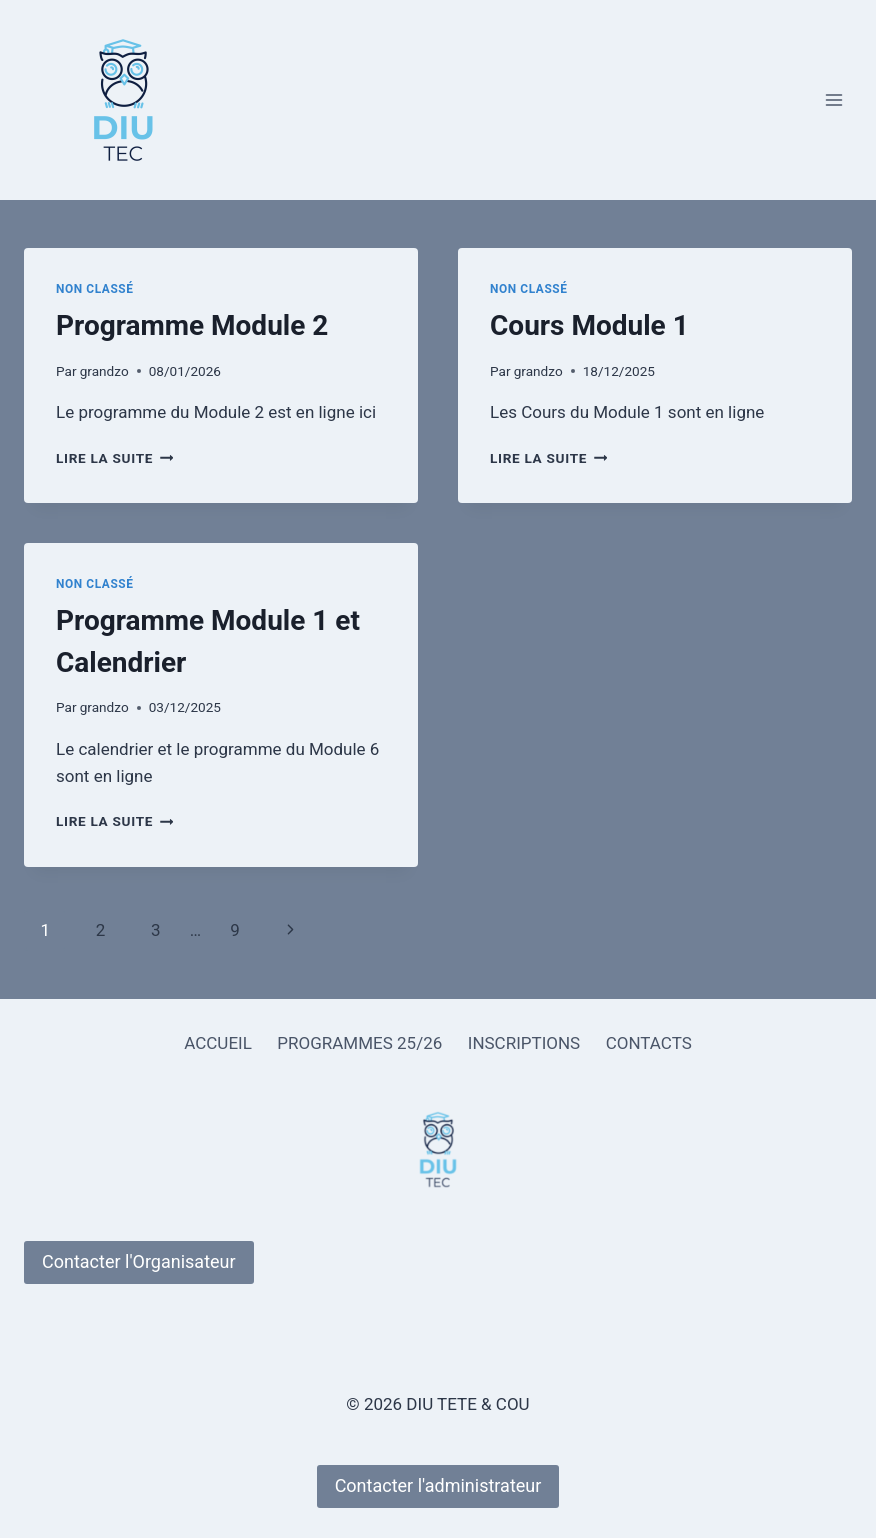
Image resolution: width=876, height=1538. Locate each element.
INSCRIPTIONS (524, 1043)
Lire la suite (114, 458)
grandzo (104, 371)
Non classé (95, 289)
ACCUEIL (218, 1043)
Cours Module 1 (589, 325)
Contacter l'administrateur (438, 1485)
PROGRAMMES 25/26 (359, 1043)
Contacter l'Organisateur (139, 1261)
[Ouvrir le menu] (833, 99)
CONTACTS (649, 1043)
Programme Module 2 (192, 325)
